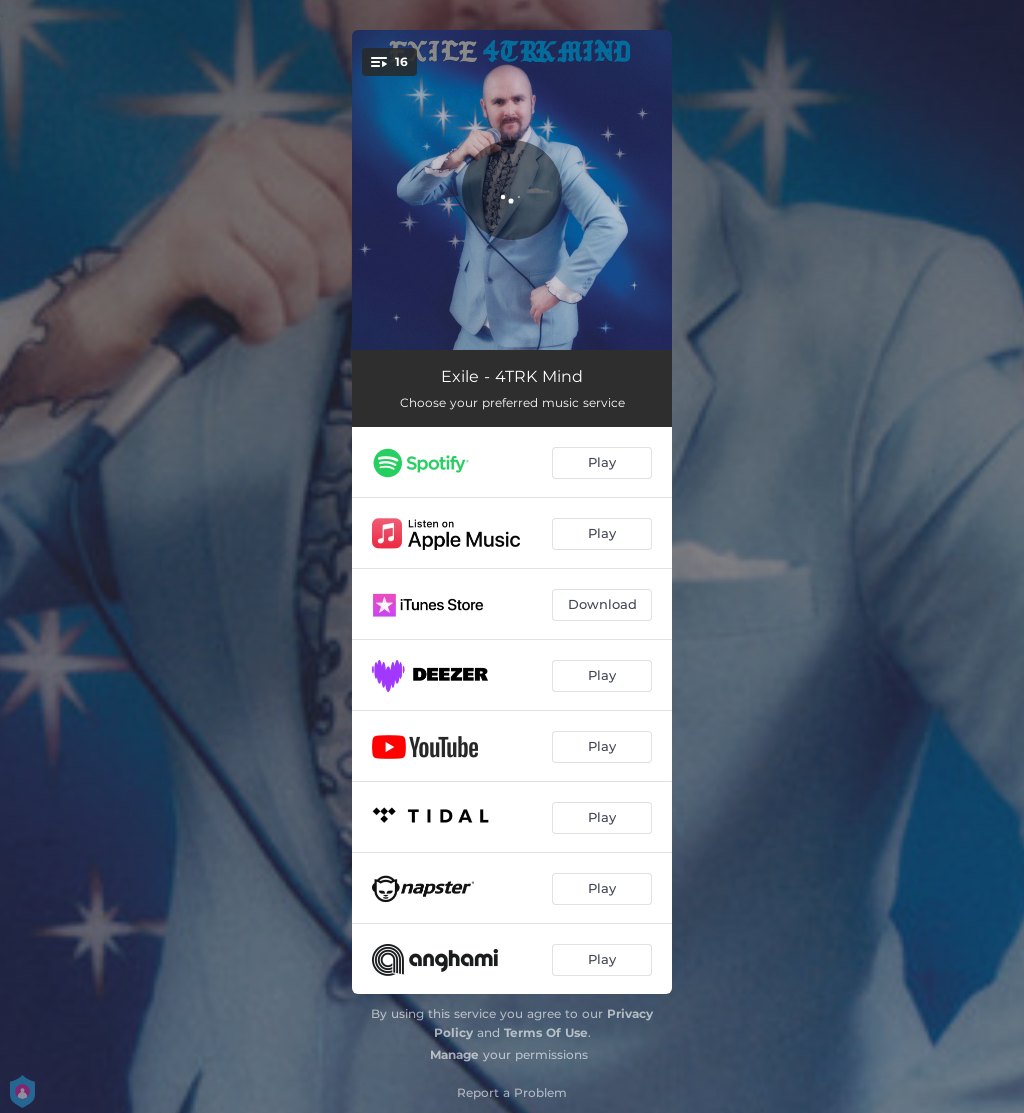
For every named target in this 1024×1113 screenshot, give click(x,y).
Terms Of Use (546, 1032)
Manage (454, 1054)
